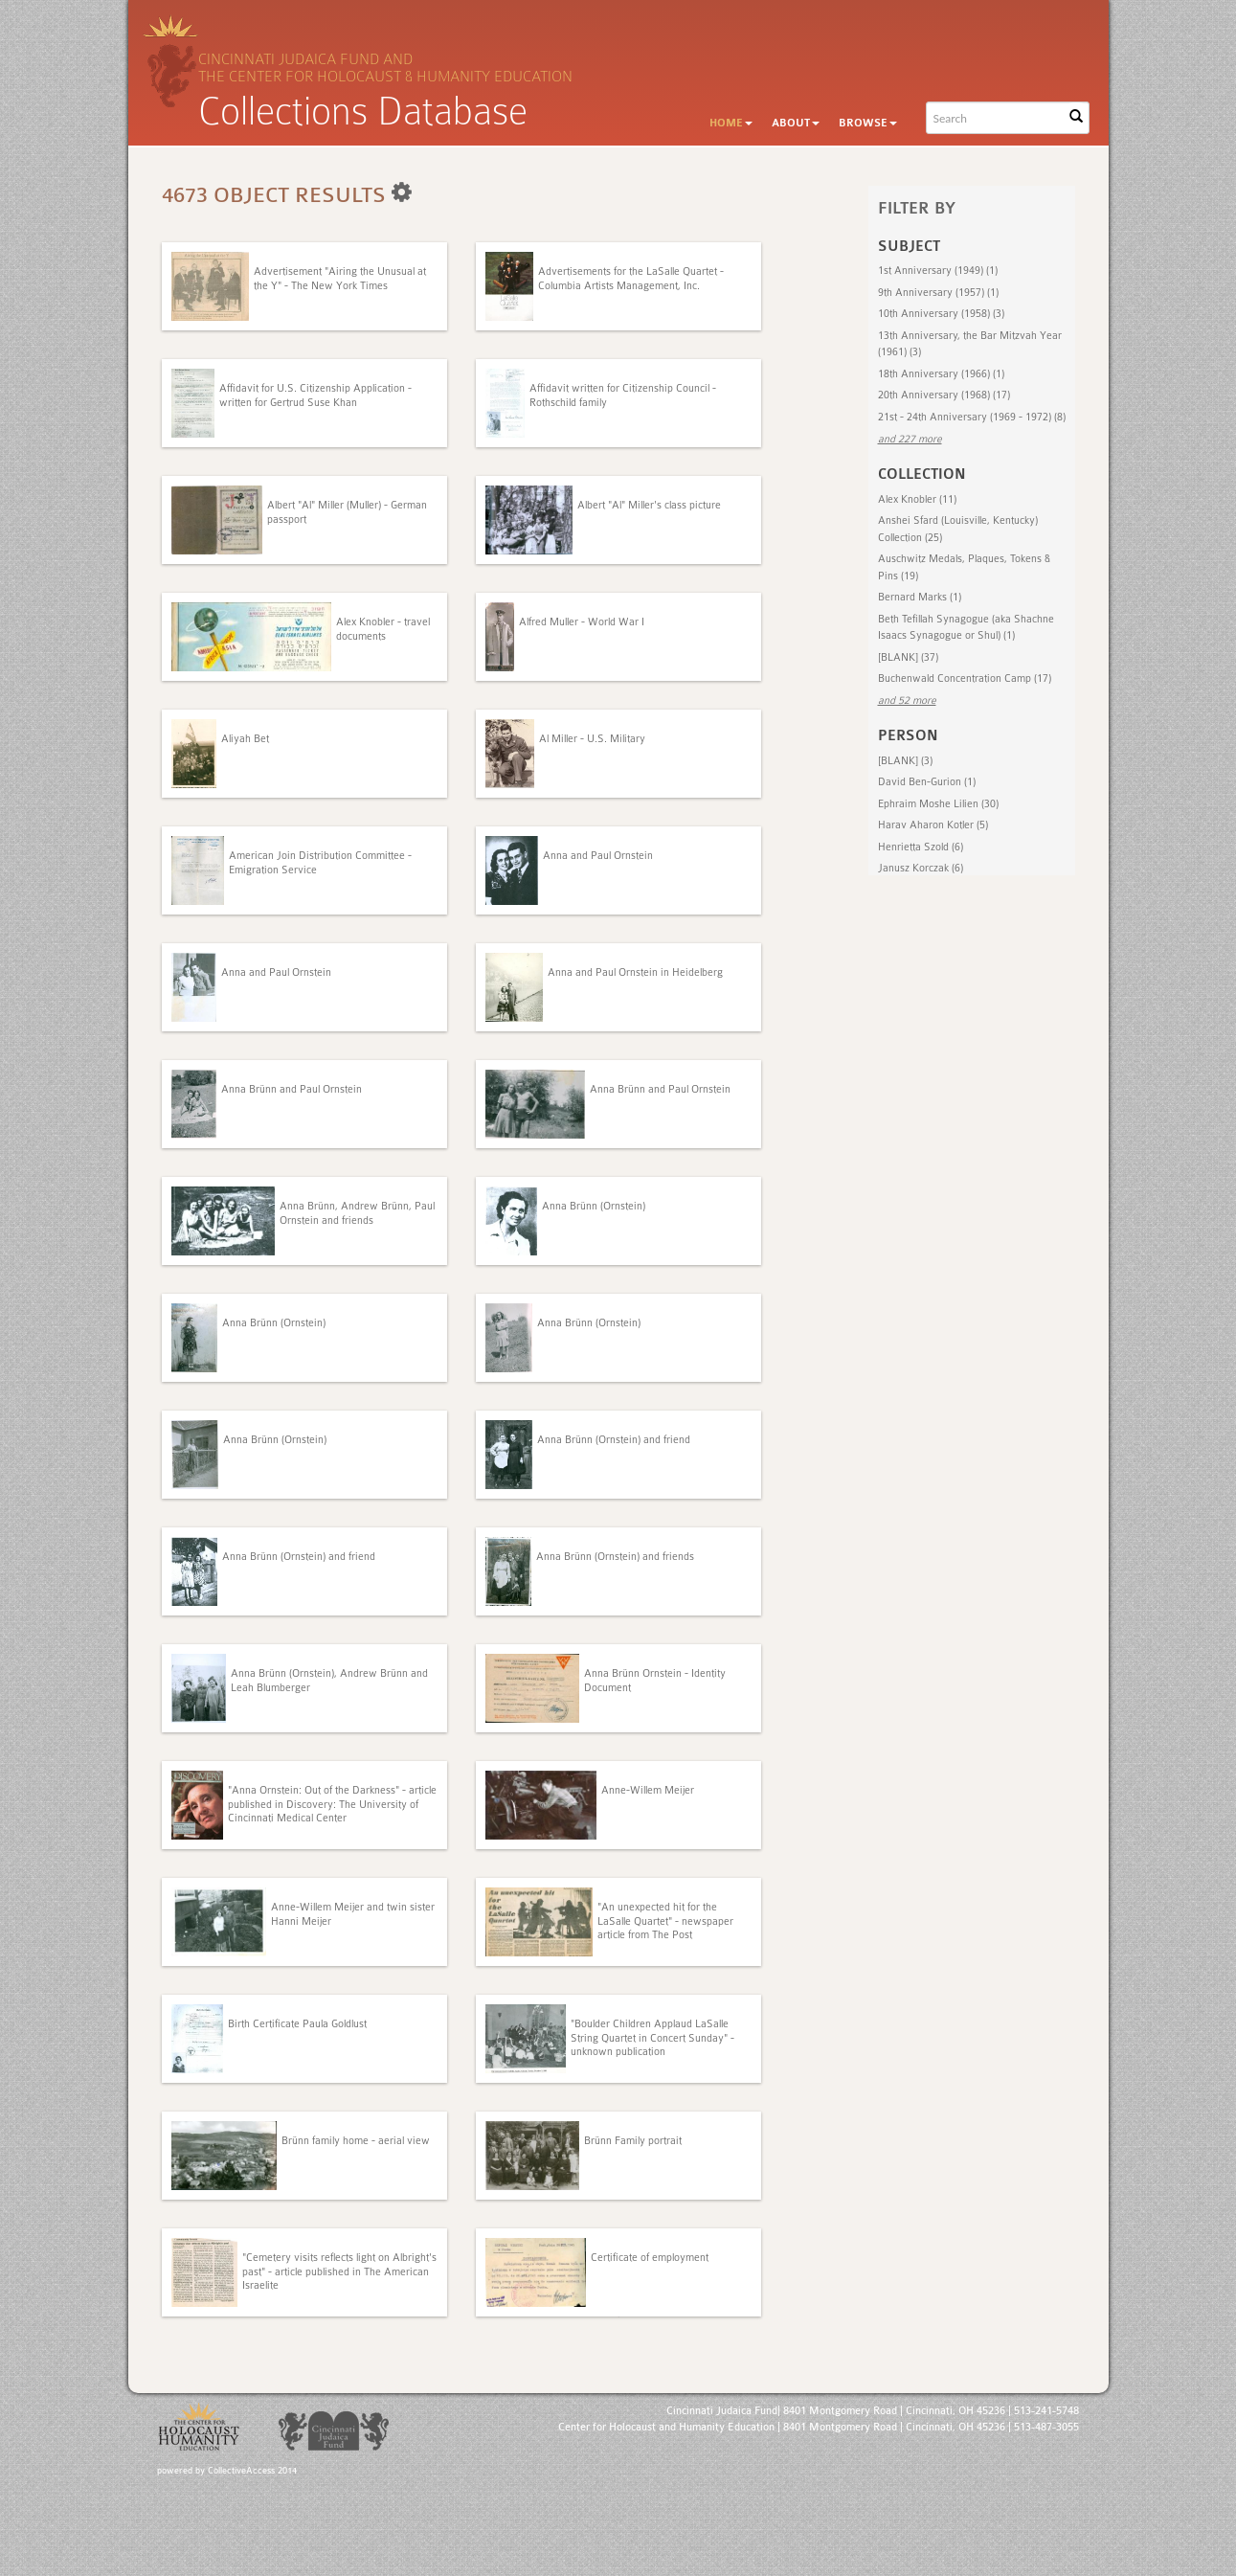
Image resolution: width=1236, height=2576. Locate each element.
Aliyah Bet (245, 739)
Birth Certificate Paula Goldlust (297, 2024)
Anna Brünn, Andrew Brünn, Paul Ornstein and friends (357, 1213)
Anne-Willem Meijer (647, 1790)
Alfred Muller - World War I (581, 622)
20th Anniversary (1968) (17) (944, 395)
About (796, 123)
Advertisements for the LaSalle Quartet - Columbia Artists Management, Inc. (631, 278)
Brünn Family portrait (633, 2141)
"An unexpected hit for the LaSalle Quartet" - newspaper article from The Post (665, 1921)
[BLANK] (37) (908, 657)
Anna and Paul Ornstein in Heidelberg (635, 972)
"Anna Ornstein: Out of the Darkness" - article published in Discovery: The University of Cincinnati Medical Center (332, 1804)
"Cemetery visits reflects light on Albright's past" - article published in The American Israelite (339, 2271)
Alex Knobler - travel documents (383, 629)
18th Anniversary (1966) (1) (941, 374)
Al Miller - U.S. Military (592, 739)
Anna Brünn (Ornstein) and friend (613, 1440)
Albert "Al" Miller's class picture (649, 505)
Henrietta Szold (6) (920, 847)
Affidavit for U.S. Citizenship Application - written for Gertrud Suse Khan (315, 395)
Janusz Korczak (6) (920, 868)
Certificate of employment (649, 2257)
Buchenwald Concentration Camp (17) (964, 678)
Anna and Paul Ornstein (598, 855)
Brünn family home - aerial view (355, 2141)
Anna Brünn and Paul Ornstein (291, 1089)
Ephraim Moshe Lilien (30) (938, 804)
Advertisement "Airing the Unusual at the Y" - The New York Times (340, 278)
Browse (868, 123)
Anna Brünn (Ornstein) (593, 1206)
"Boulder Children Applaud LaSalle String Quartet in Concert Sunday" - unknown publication (652, 2038)
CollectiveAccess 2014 (252, 2470)
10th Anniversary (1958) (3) (941, 313)
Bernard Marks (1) (919, 597)
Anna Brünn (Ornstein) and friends (615, 1556)
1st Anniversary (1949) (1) (938, 270)
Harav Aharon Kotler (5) (933, 825)
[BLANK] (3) (905, 761)
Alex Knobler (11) (917, 499)
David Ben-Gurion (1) (927, 782)
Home (731, 123)
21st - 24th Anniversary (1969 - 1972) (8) (972, 417)
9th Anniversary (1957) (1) (938, 292)
